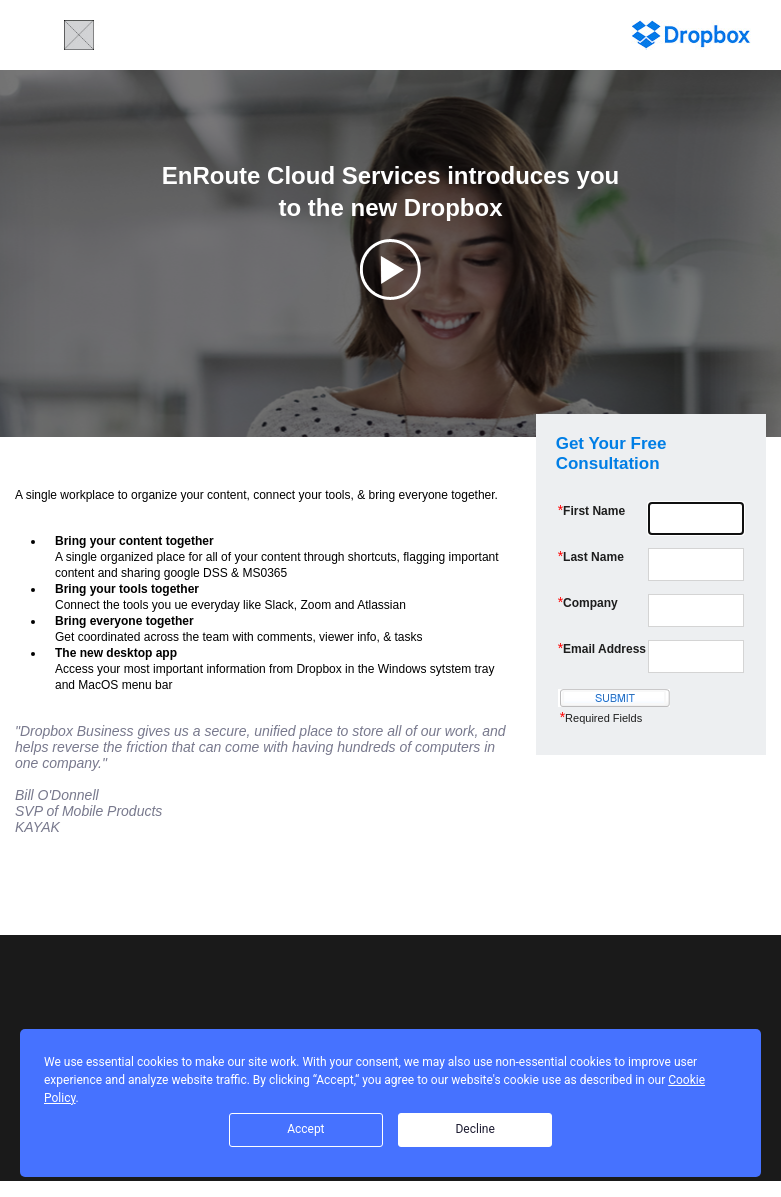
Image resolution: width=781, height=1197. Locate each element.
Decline (474, 1129)
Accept (305, 1129)
